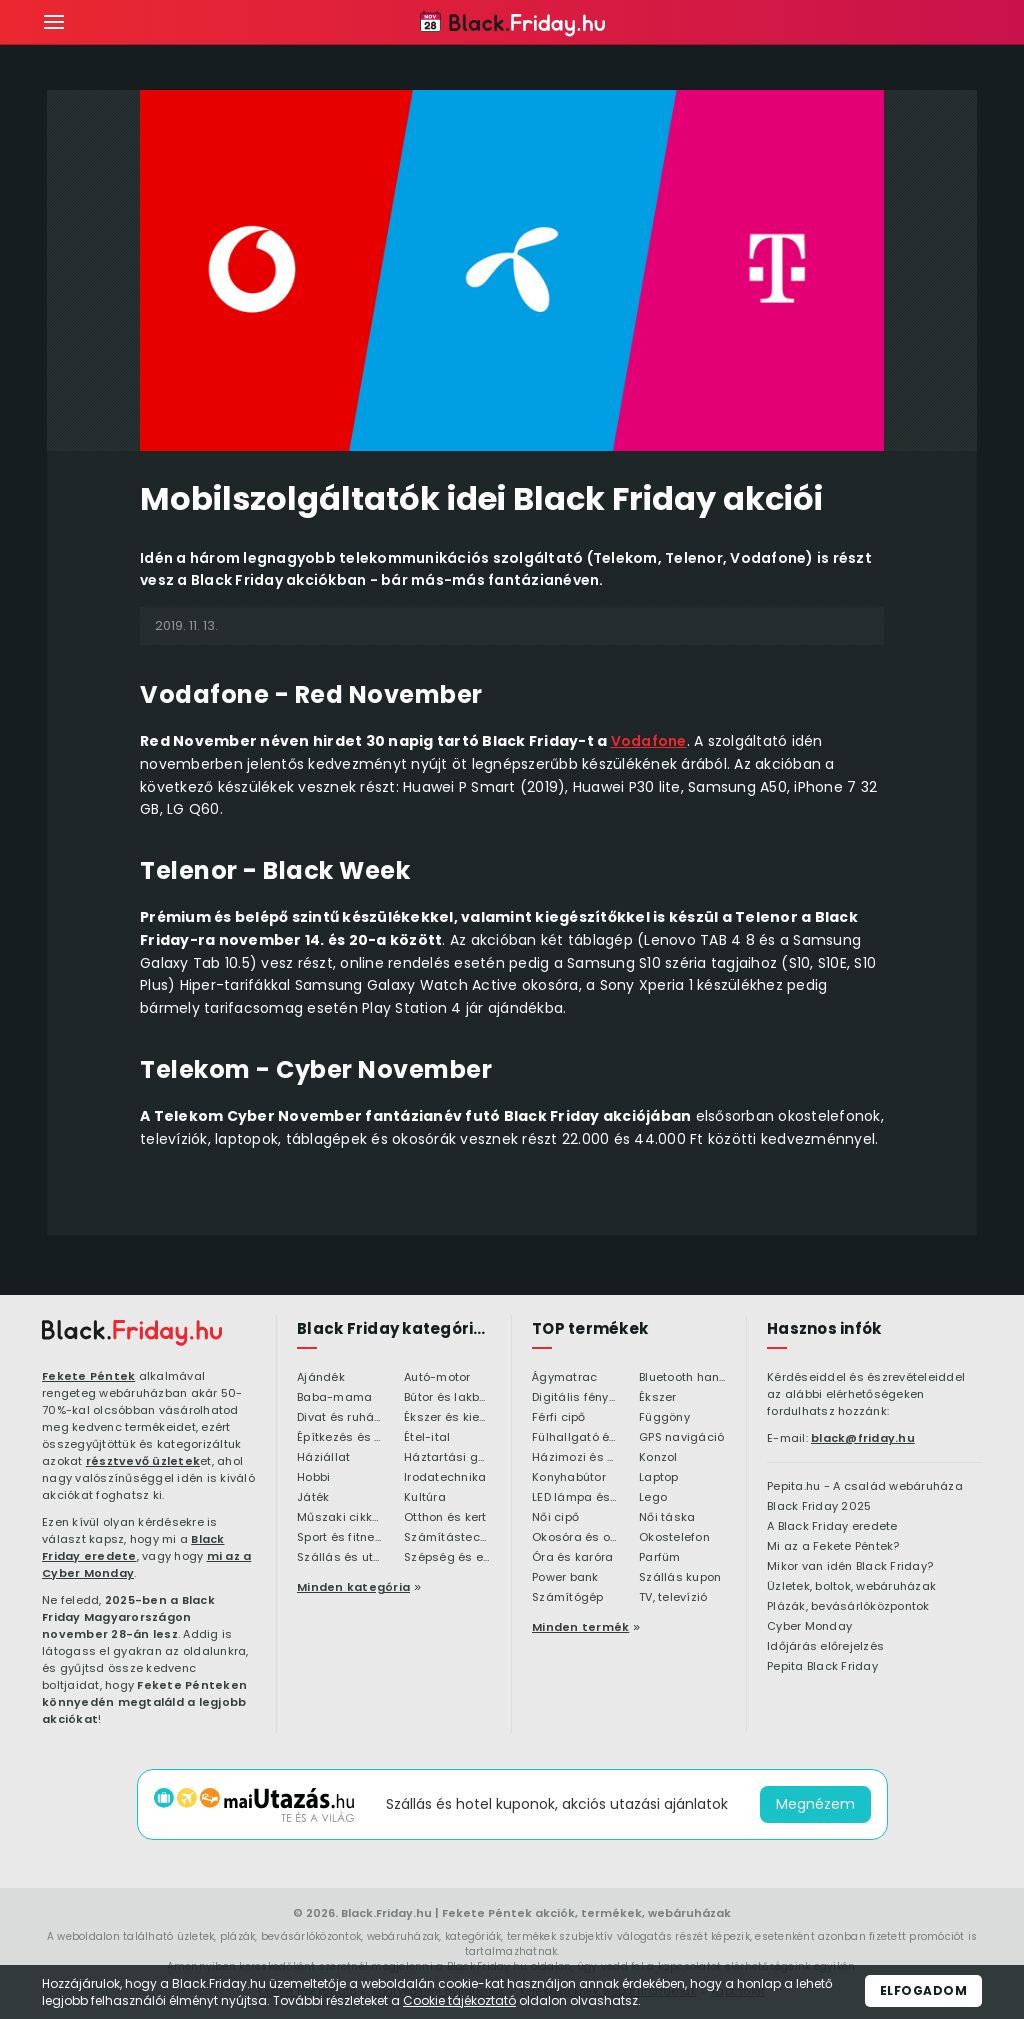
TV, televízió (673, 1598)
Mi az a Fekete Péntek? (833, 1547)
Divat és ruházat (340, 1418)
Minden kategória (353, 1587)
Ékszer (658, 1398)
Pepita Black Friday (822, 1667)
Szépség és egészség (447, 1558)
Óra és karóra (572, 1558)
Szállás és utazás (340, 1558)
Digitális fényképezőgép (575, 1398)
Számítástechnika (447, 1538)
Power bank (565, 1578)
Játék (313, 1498)
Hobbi (313, 1478)
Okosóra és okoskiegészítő (575, 1538)
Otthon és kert (445, 1518)
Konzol (658, 1458)
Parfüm (660, 1558)
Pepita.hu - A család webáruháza (865, 1487)
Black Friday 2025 (819, 1507)
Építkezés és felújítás (340, 1438)
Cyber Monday (809, 1627)
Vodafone (649, 741)
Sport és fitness (340, 1538)
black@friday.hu (863, 1438)
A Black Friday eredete (832, 1527)
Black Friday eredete (133, 1547)
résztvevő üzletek (143, 1461)
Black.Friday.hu (386, 1913)
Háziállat (323, 1458)
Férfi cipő (559, 1418)
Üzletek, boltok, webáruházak (851, 1587)
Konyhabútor (569, 1478)
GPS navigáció (681, 1438)
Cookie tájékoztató (459, 2000)
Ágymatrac (564, 1378)
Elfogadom (924, 1990)
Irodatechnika (445, 1478)
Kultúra (425, 1498)
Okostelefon (674, 1538)
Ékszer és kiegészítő (447, 1418)
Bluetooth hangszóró (682, 1378)
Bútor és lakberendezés (447, 1398)
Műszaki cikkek (340, 1518)
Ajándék (321, 1378)
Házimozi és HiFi (575, 1458)
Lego (653, 1498)
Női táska (667, 1518)
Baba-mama (334, 1398)
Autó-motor (437, 1378)
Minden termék (580, 1627)
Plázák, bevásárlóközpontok (848, 1607)
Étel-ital (427, 1438)
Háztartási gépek (447, 1458)
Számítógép (568, 1598)
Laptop (659, 1478)
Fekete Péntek (88, 1376)
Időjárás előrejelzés (825, 1647)
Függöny (664, 1418)
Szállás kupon (680, 1578)
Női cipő (555, 1518)
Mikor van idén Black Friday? (850, 1567)
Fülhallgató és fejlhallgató (575, 1438)
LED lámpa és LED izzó (575, 1498)
